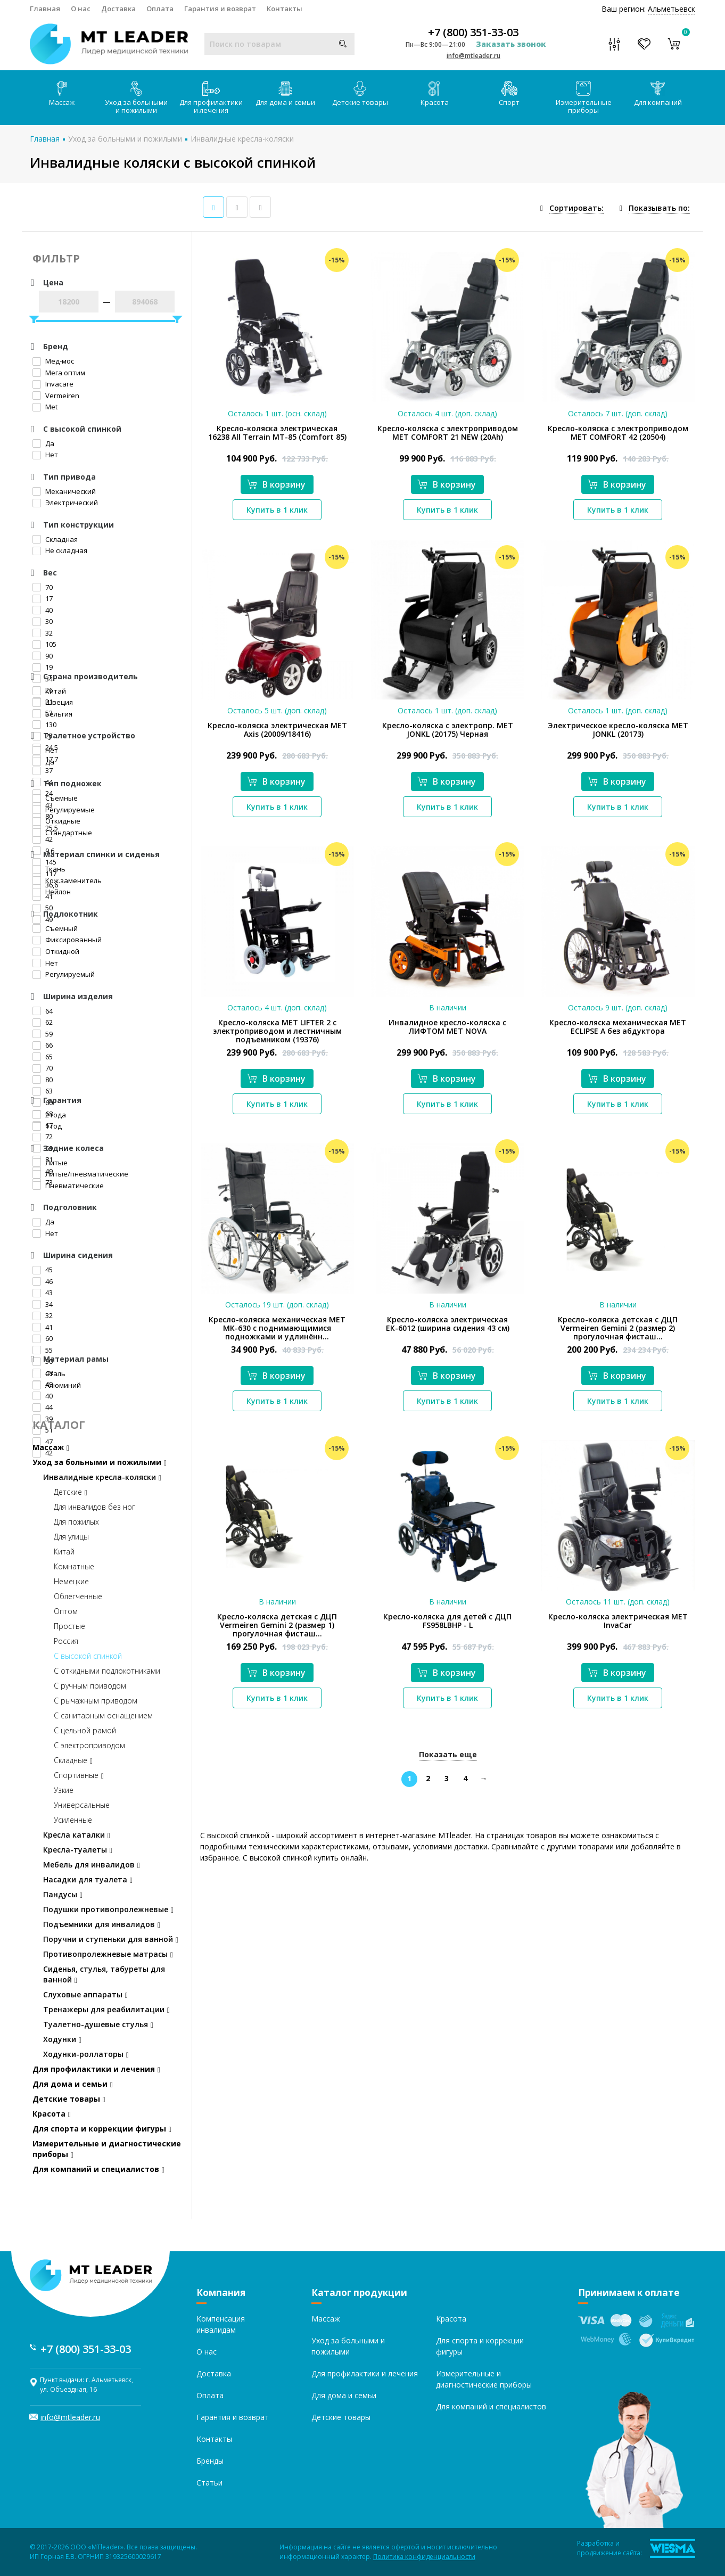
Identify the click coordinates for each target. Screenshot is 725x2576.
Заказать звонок (511, 44)
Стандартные (62, 832)
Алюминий (56, 1385)
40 (42, 610)
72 (42, 1136)
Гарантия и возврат (220, 8)
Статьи (209, 2483)
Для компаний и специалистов (98, 2169)
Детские (70, 1492)
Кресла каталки (76, 1835)
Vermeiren (55, 395)
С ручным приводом (90, 1686)
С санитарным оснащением (103, 1715)
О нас (80, 8)
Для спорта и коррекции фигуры (101, 2129)
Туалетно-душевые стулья (98, 2024)
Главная (45, 8)
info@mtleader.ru (473, 55)
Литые (50, 1162)
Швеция (52, 702)
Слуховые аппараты (85, 1994)
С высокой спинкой (88, 1656)
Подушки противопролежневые (108, 1909)
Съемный (55, 928)
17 (42, 598)
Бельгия (52, 714)
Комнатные (74, 1566)
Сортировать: (576, 208)
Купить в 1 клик (277, 510)
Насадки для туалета (88, 1879)
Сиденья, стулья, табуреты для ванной (104, 1974)
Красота (435, 94)
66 (42, 1045)
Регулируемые (63, 809)
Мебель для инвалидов (91, 1864)
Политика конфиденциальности (424, 2556)
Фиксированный (67, 939)
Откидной (55, 951)
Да (43, 443)
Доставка (118, 8)
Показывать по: (659, 208)
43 (42, 1292)
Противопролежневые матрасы (108, 1954)
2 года (49, 1115)
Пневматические (68, 1185)
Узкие (63, 1790)
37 (42, 770)
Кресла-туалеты (77, 1850)
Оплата (160, 8)
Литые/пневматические (80, 1174)
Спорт (509, 94)
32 (42, 633)
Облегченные (78, 1596)
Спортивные (79, 1775)
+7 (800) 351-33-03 (473, 32)
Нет (45, 454)
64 (42, 1011)
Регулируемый (63, 974)
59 (42, 1034)
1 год (47, 1126)
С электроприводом (89, 1745)
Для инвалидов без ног (94, 1507)
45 (42, 1269)
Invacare (52, 384)
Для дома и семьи (285, 94)
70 (42, 587)
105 (44, 644)
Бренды (210, 2461)
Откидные (56, 821)
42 (42, 839)
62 (42, 1022)
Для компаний (658, 94)
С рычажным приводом (95, 1701)
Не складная (59, 550)
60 (42, 1338)
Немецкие (71, 1581)
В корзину (276, 484)
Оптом (66, 1611)
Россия (66, 1641)
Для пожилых (76, 1522)
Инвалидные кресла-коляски (242, 139)
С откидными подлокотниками (107, 1671)
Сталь (48, 1373)
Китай (49, 691)
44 (42, 1407)
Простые (69, 1626)
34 (42, 1304)
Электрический (65, 502)
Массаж (62, 94)
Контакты (284, 8)
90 (42, 656)
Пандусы (63, 1894)
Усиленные (73, 1820)
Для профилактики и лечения (211, 98)
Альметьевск (671, 9)
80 (42, 1079)
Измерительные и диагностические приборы (106, 2148)
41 (42, 1327)
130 (44, 724)
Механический (64, 491)
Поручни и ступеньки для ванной (110, 1939)
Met (44, 406)
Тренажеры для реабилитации (106, 2009)
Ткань (48, 869)
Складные (73, 1760)
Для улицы (71, 1537)
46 (42, 1281)
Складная (55, 539)
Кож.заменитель (67, 880)
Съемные (55, 798)
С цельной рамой (85, 1730)
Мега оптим (58, 372)
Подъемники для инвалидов (101, 1924)
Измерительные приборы (584, 98)
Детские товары (360, 94)
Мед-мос (53, 361)
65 (42, 1056)
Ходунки (62, 2039)
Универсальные (82, 1805)
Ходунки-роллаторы (86, 2054)
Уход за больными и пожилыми (136, 98)
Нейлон (51, 891)
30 (42, 621)
